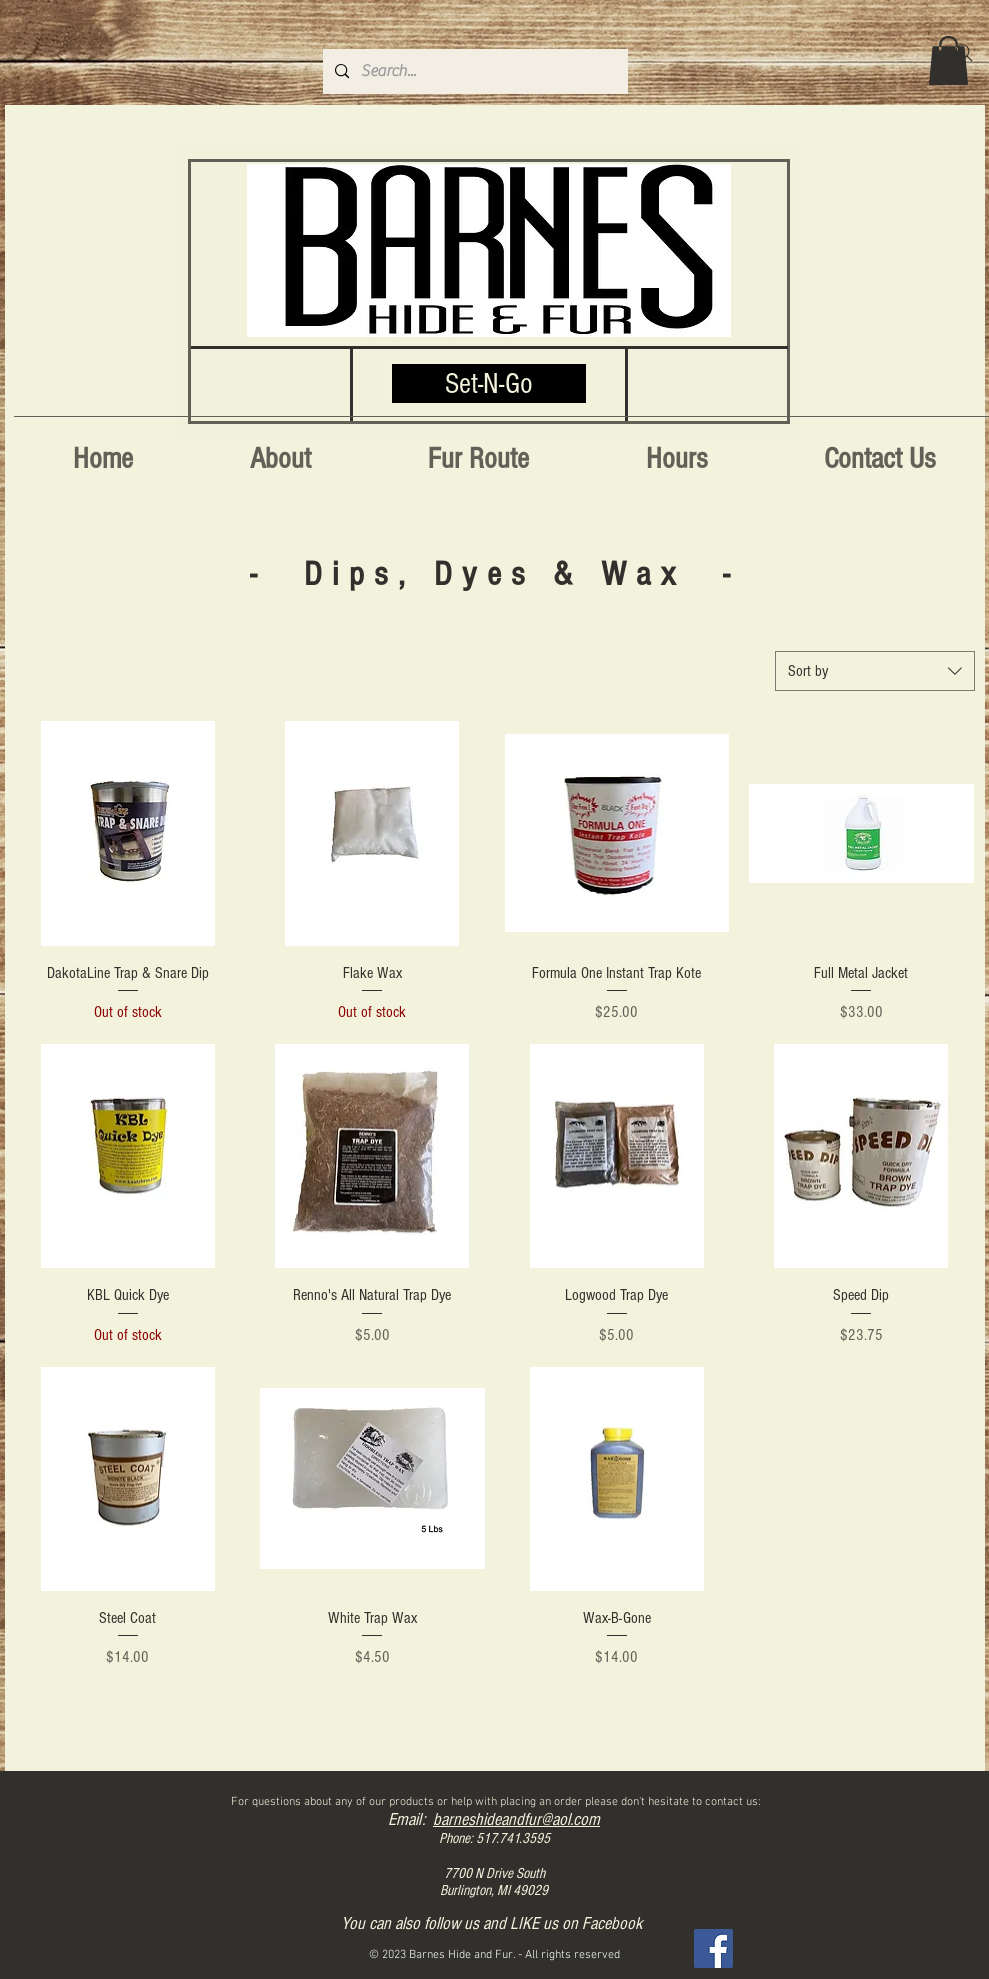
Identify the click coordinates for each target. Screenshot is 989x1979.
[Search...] (473, 71)
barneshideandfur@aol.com (516, 1819)
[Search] (964, 53)
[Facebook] (713, 1948)
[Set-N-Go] (489, 383)
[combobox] (875, 671)
